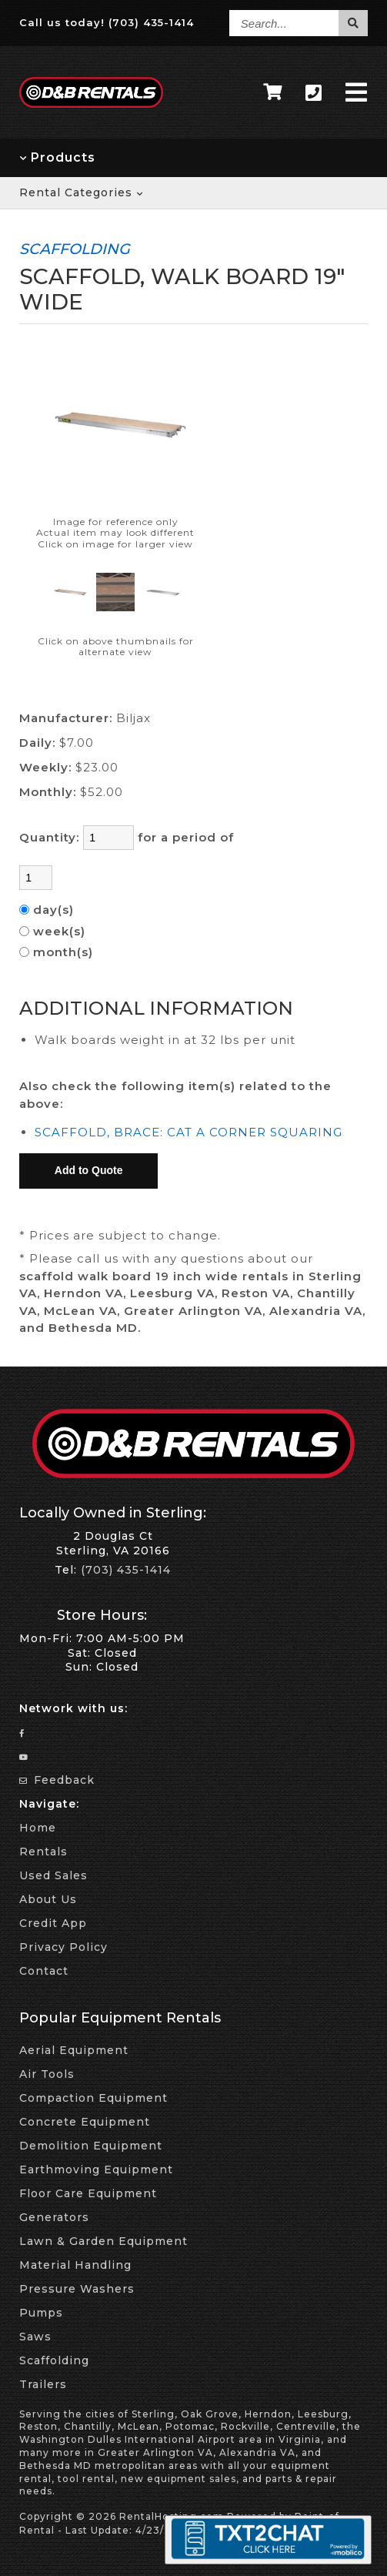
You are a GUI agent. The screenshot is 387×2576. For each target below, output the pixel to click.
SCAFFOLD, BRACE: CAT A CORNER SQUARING (188, 1132)
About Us (48, 1899)
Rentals (43, 1851)
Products (57, 157)
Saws (35, 2336)
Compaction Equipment (93, 2098)
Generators (54, 2217)
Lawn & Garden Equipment (103, 2241)
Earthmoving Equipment (96, 2169)
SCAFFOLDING (74, 248)
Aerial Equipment (73, 2050)
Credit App (53, 1923)
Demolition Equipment (90, 2146)
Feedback (57, 1780)
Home (37, 1828)
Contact (43, 1971)
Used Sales (53, 1875)
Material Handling (75, 2265)
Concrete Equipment (84, 2122)
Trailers (43, 2384)
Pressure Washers (77, 2289)
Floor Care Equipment (88, 2193)
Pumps (41, 2313)
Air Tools (47, 2074)
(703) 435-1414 (151, 22)
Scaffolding (54, 2360)
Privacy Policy (63, 1947)
